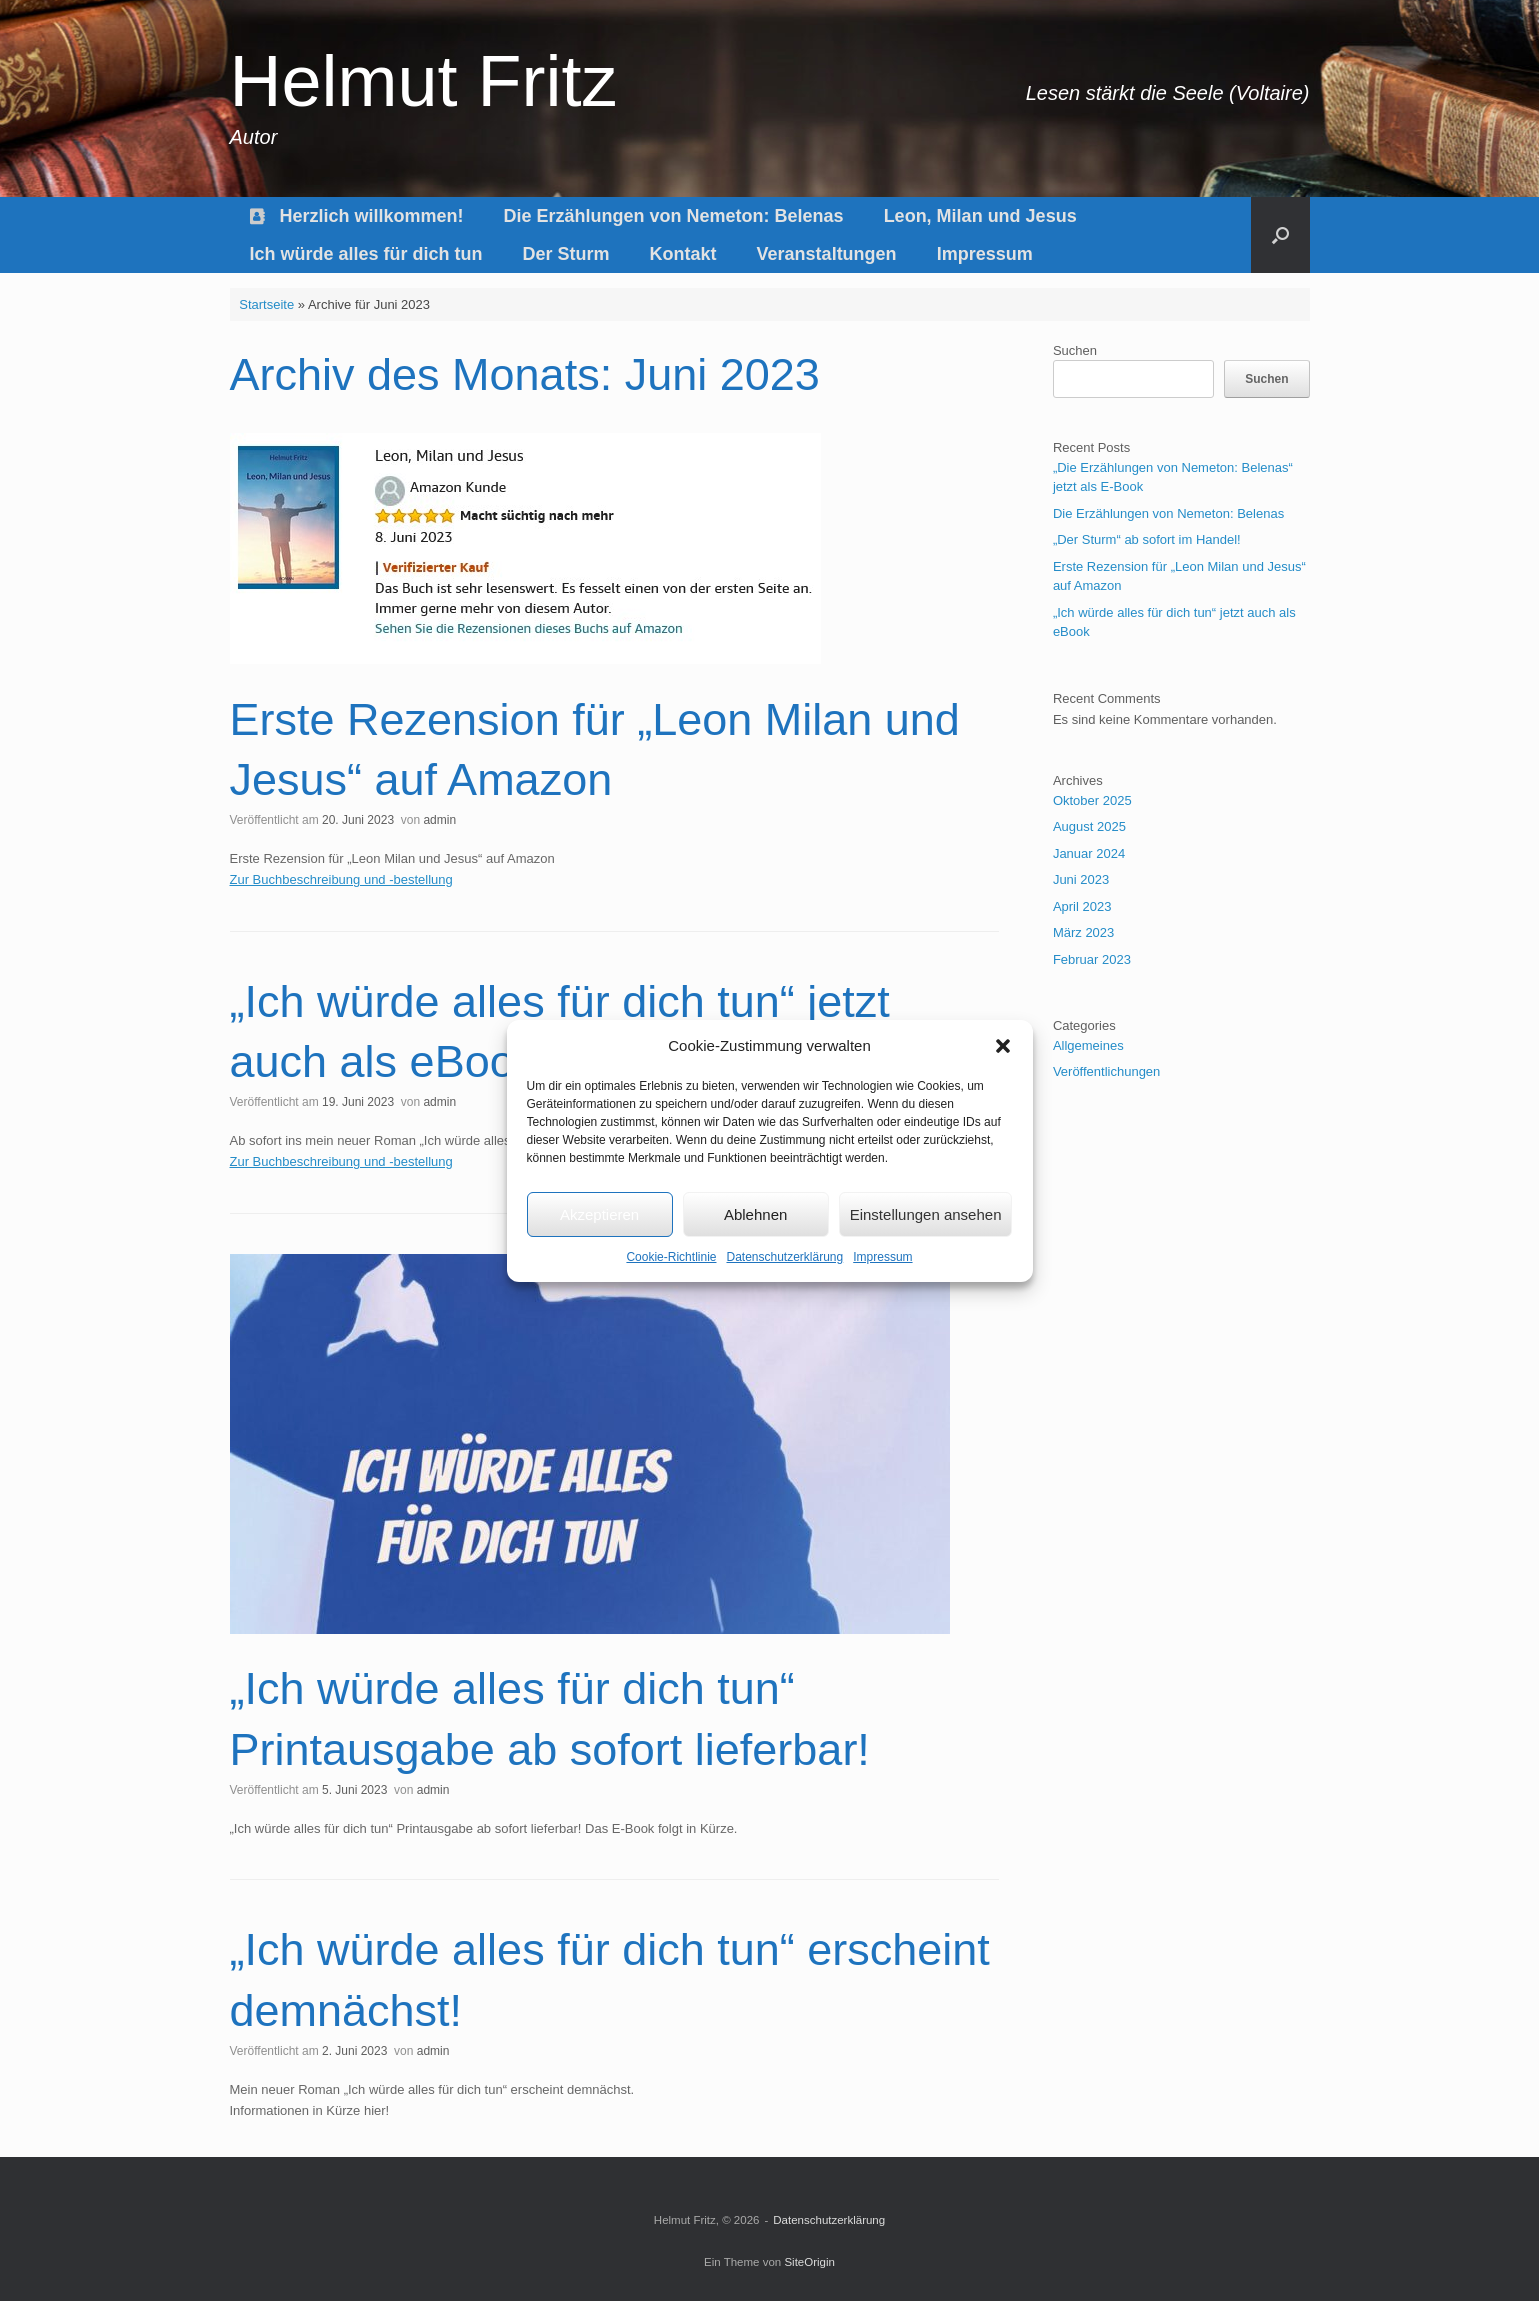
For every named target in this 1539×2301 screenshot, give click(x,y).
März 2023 (1083, 932)
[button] (1003, 1046)
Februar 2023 (1092, 959)
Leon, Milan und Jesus (980, 216)
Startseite (266, 304)
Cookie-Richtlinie (671, 1257)
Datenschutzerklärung (784, 1257)
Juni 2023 (1081, 879)
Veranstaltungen (827, 254)
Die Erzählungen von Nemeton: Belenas (674, 216)
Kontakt (683, 254)
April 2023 (1082, 906)
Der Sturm (566, 254)
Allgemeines (1088, 1045)
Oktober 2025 (1092, 800)
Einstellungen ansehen (926, 1214)
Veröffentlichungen (1106, 1071)
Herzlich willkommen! (357, 216)
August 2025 (1089, 826)
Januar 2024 (1089, 853)
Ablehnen (755, 1214)
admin (439, 820)
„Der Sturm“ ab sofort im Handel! (1147, 539)
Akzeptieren (599, 1214)
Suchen (1075, 350)
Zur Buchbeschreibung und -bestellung (341, 879)
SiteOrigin (809, 2262)
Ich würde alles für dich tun (366, 254)
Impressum (882, 1257)
